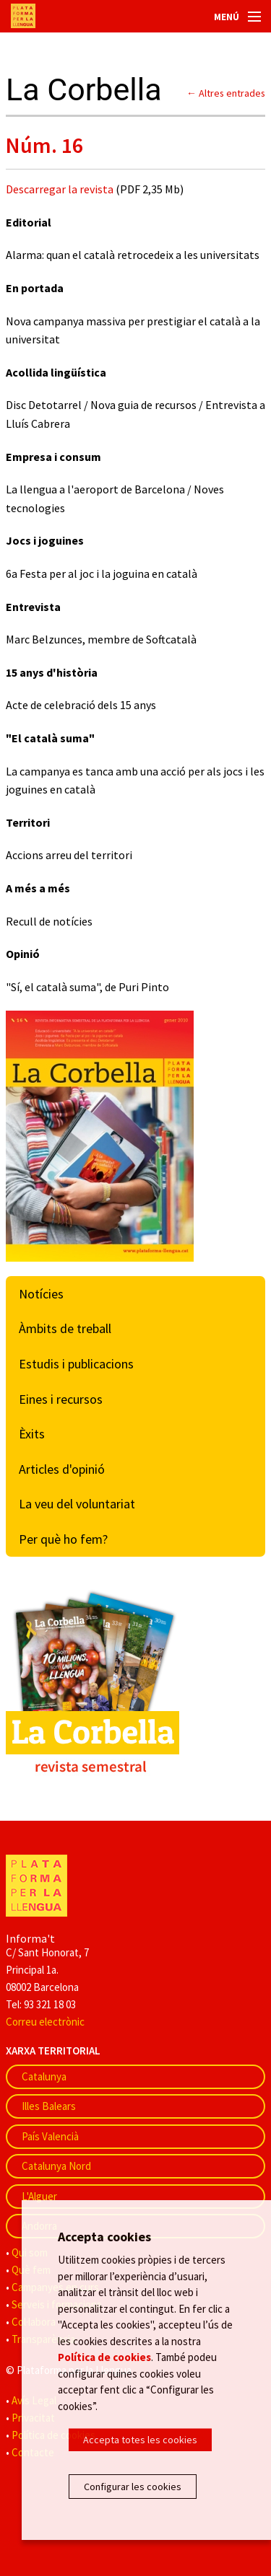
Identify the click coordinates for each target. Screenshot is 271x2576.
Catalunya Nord (56, 2166)
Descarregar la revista (61, 189)
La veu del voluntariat (77, 1503)
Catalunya (44, 2076)
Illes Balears (49, 2106)
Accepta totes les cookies (140, 2439)
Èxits (32, 1433)
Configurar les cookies (132, 2486)
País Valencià (50, 2136)
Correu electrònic (45, 2021)
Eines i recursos (61, 1399)
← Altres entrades (225, 93)
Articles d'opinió (62, 1469)
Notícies (41, 1293)
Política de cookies (104, 2357)
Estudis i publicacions (76, 1363)
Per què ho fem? (63, 1539)
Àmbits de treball (65, 1328)
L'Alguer (39, 2196)
